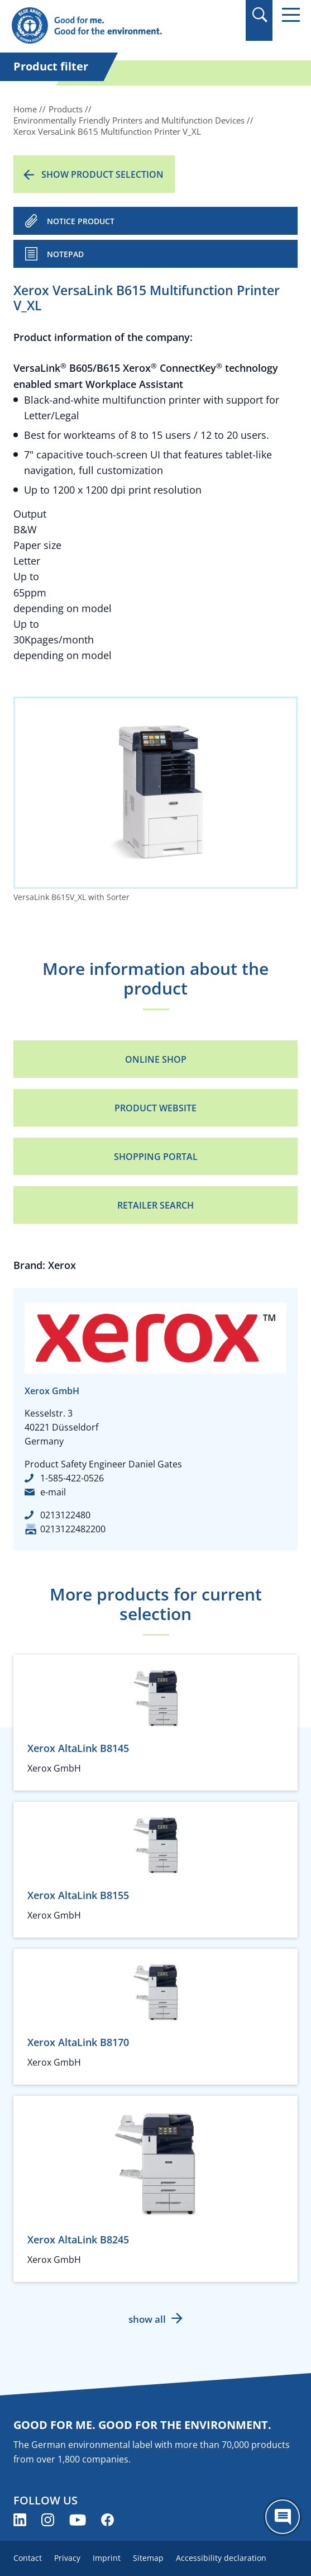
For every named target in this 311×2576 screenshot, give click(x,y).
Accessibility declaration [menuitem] (221, 2558)
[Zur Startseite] (112, 26)
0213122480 (65, 1515)
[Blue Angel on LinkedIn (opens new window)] (19, 2519)
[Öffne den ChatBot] (282, 2516)
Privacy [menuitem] (67, 2558)
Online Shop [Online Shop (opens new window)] (155, 1059)
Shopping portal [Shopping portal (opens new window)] (156, 1156)
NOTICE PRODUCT (80, 221)
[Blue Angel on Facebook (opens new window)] (107, 2519)
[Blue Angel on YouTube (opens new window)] (77, 2519)
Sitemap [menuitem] (148, 2558)
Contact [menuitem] (27, 2558)
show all (147, 2319)
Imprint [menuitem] (107, 2558)
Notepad (65, 254)
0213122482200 (73, 1529)
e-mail (53, 1492)
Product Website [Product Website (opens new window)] (155, 1108)
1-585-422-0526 (72, 1478)
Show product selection (102, 174)
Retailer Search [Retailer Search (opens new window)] (155, 1205)
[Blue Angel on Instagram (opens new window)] (47, 2519)
